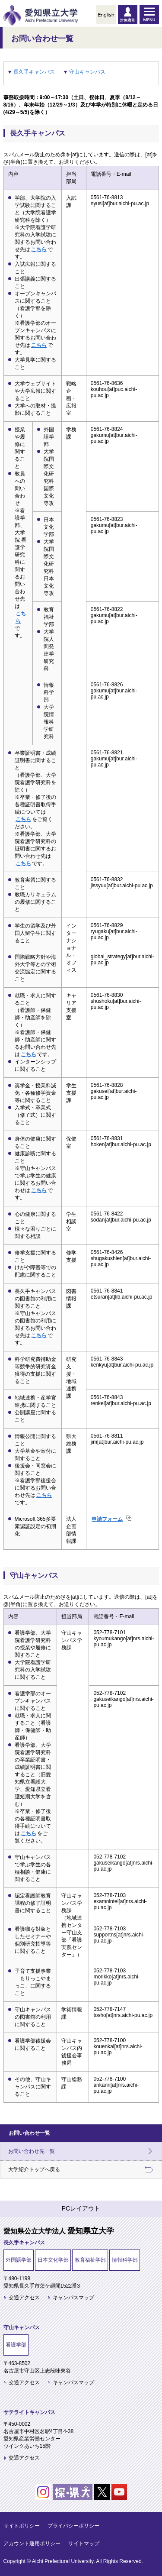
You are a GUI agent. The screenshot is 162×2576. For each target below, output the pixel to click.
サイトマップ (83, 2543)
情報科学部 (125, 2260)
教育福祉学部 (90, 2260)
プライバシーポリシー (73, 2526)
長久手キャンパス (34, 72)
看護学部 (16, 2345)
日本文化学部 (53, 2260)
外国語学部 (19, 2260)
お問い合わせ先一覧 (31, 2151)
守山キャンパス (87, 72)
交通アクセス (24, 2298)
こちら (39, 249)
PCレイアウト (81, 2208)
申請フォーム (107, 1519)
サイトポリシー (21, 2526)
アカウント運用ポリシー (31, 2543)
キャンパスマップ (73, 2298)
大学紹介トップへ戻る (34, 2169)
